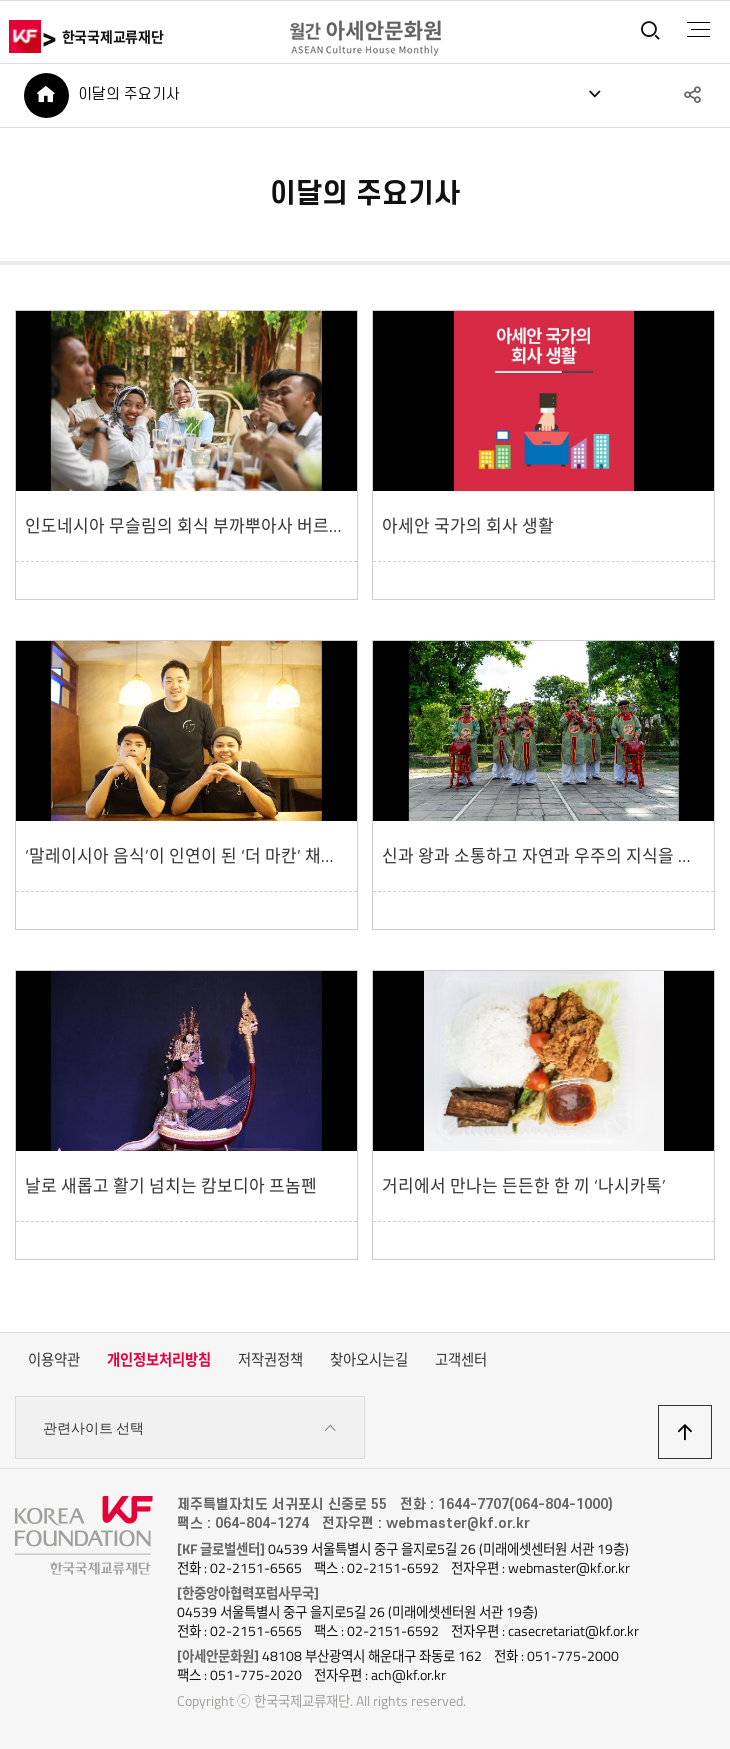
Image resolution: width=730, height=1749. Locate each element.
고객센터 (461, 1360)
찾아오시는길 (369, 1360)
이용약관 (54, 1360)
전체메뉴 (698, 30)
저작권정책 (270, 1360)
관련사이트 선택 (190, 1428)
